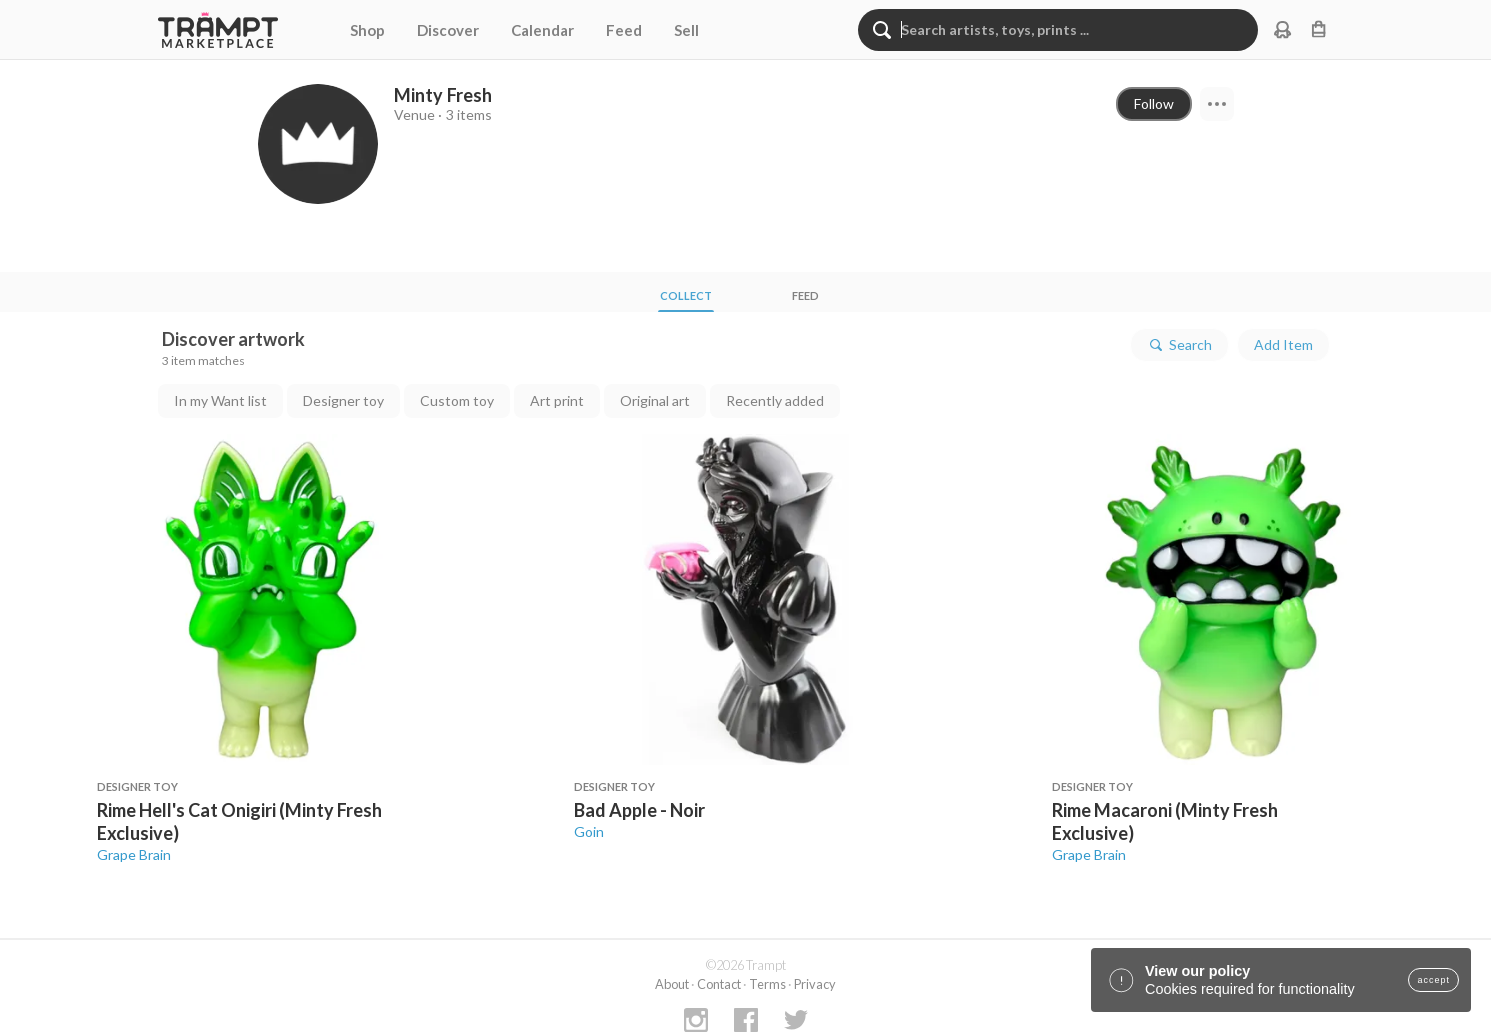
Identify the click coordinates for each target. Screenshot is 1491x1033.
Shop (367, 30)
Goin (589, 831)
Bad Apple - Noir (639, 810)
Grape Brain (134, 854)
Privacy (815, 984)
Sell (686, 30)
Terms (767, 984)
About (672, 984)
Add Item (1283, 344)
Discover (448, 30)
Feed (624, 30)
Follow (1154, 103)
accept (1433, 980)
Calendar (542, 30)
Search (1179, 345)
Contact (719, 984)
